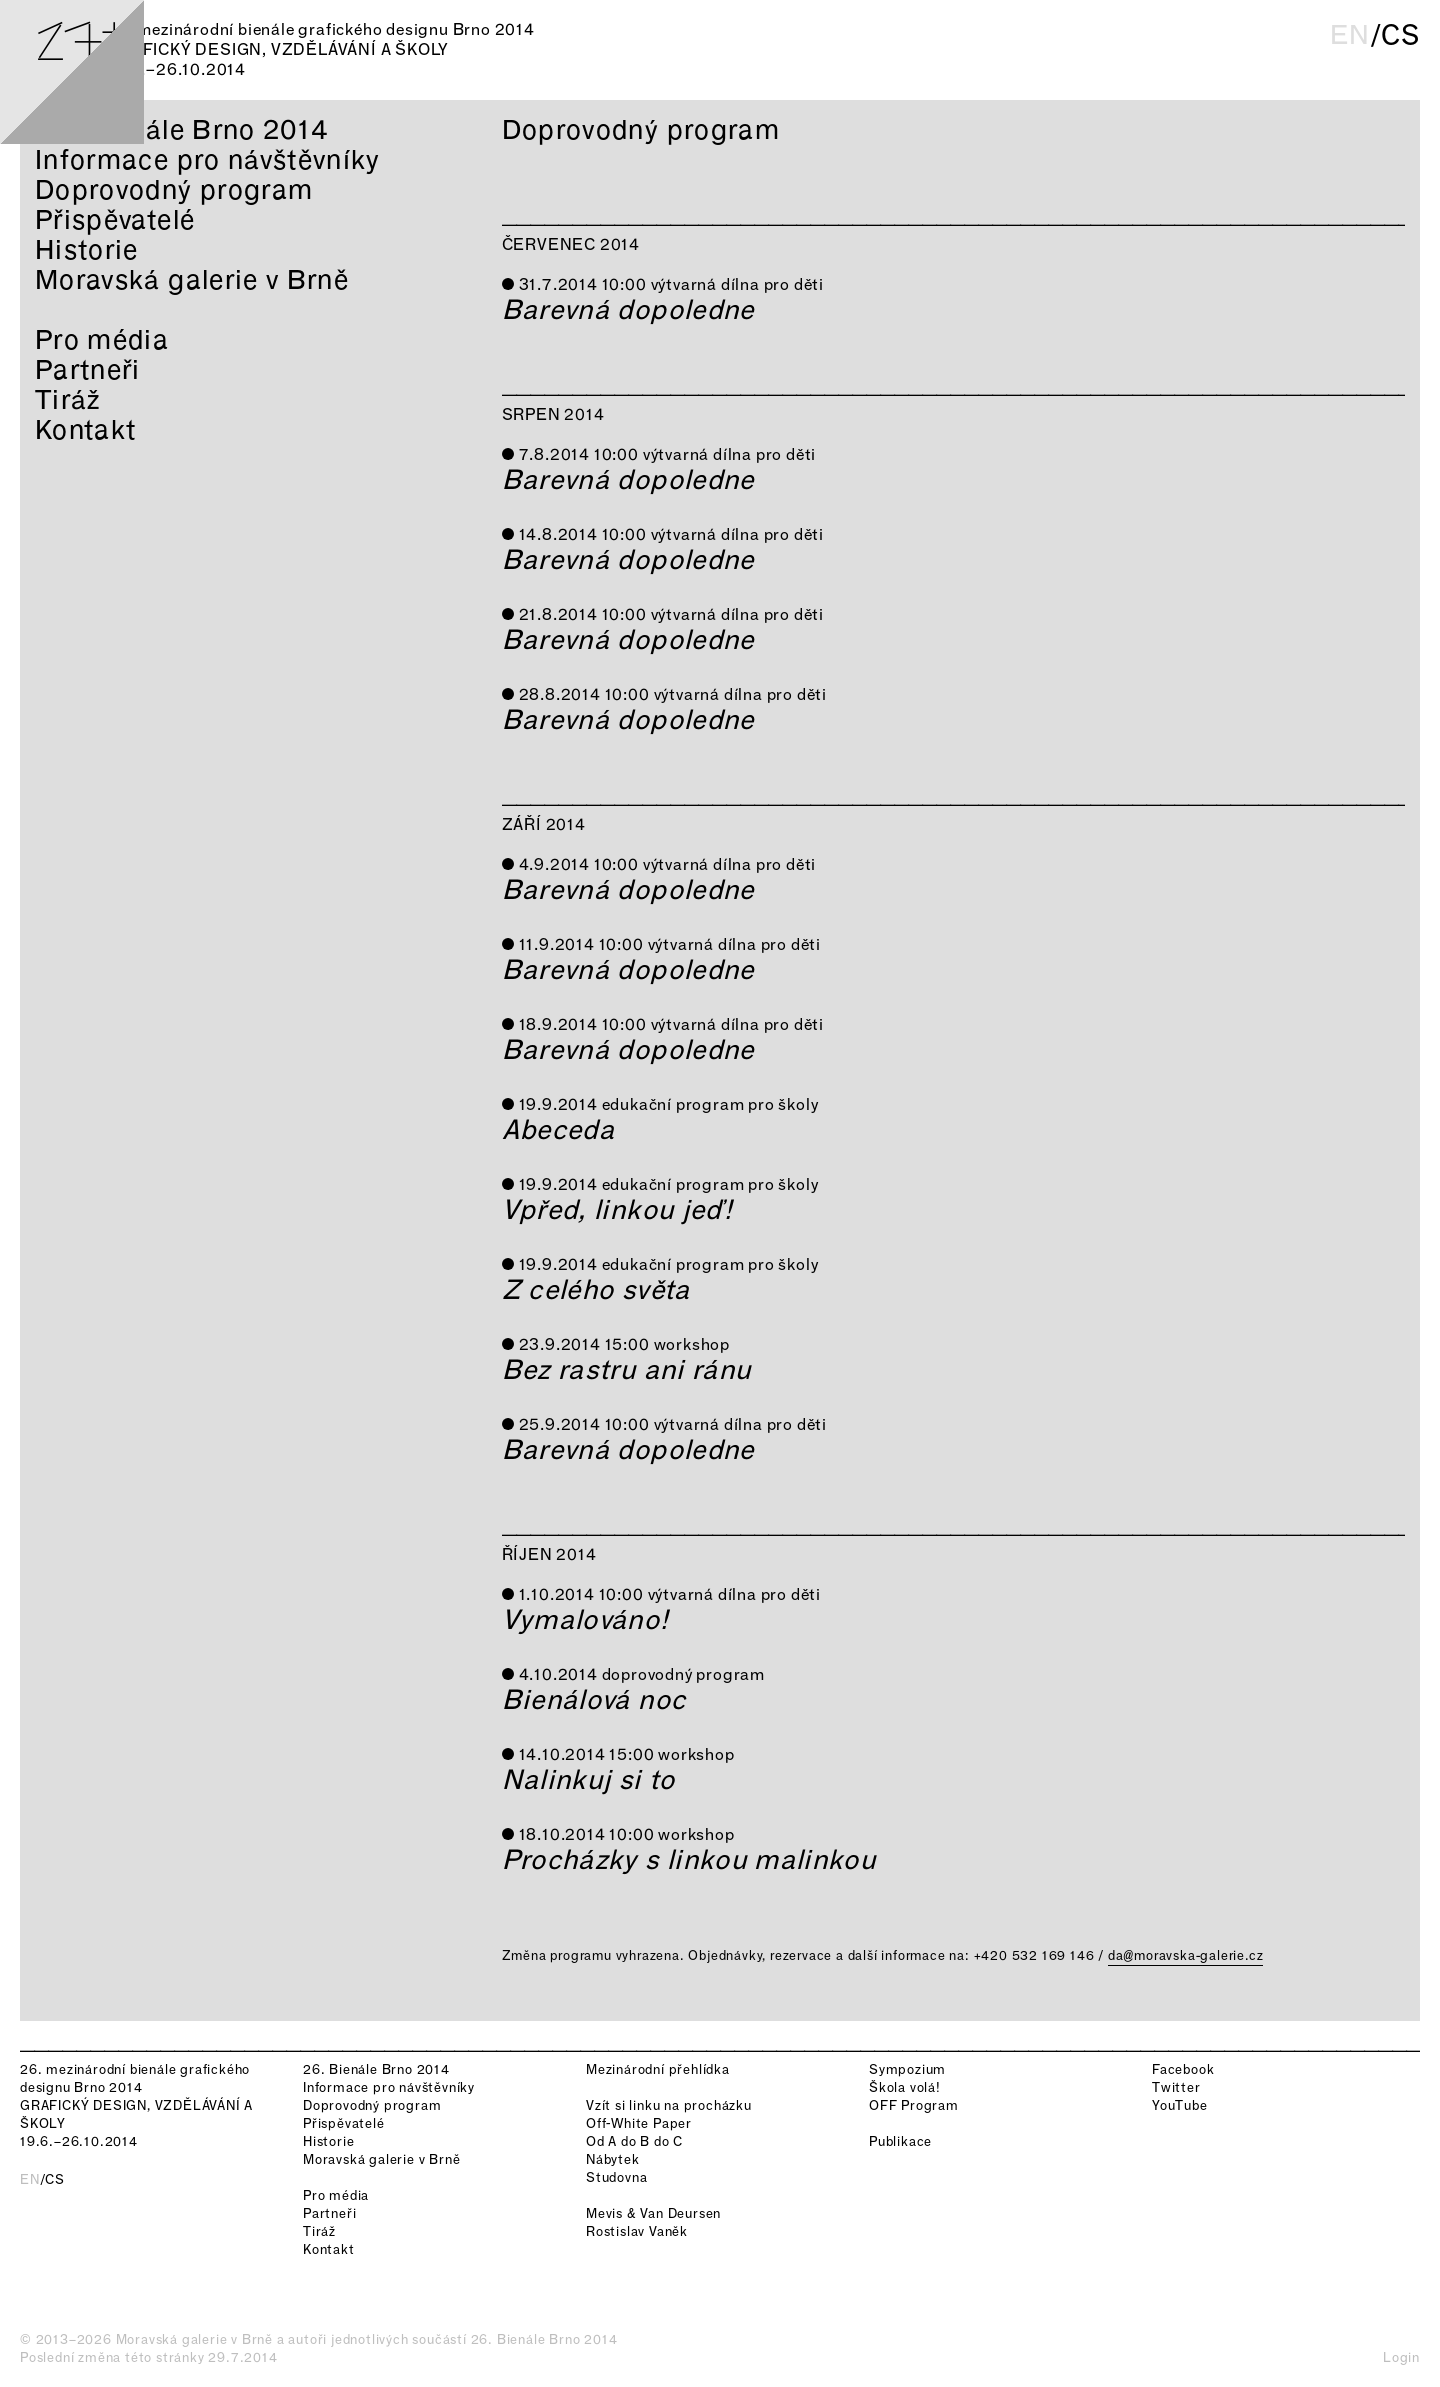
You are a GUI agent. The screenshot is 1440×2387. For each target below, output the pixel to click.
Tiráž (68, 399)
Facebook (1183, 2069)
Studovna (616, 2177)
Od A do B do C (634, 2141)
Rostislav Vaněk (637, 2231)
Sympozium (907, 2069)
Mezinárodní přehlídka (658, 2069)
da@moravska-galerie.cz (1186, 1955)
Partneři (88, 369)
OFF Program (914, 2105)
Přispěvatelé (115, 219)
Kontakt (85, 429)
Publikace (900, 2141)
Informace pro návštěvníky (208, 159)
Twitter (1176, 2087)
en (1350, 34)
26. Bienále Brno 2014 (181, 129)
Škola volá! (905, 2087)
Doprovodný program (174, 189)
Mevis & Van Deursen (653, 2213)
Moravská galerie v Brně (192, 279)
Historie (87, 249)
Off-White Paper (639, 2123)
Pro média (102, 339)
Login (1401, 2357)
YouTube (1180, 2105)
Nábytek (613, 2159)
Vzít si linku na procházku (669, 2105)
